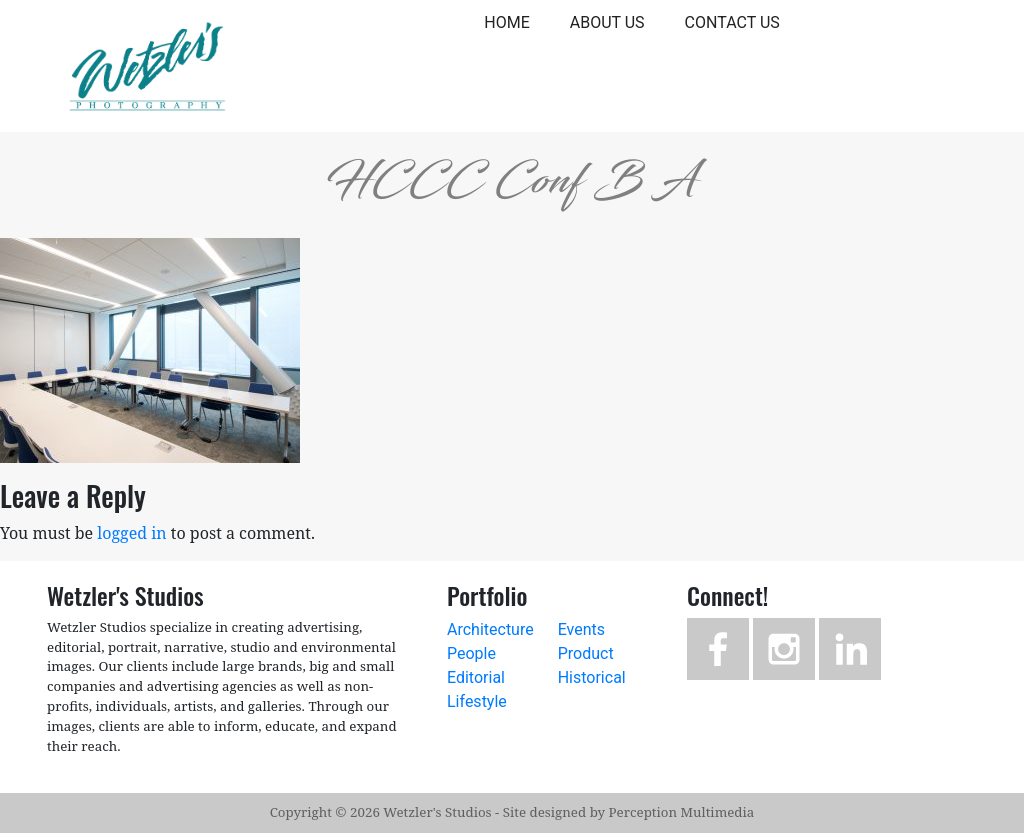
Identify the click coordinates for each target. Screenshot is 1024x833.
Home (506, 22)
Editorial (476, 677)
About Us (607, 22)
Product (586, 653)
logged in (131, 533)
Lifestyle (477, 701)
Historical (592, 677)
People (471, 653)
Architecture (490, 629)
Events (581, 629)
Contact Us (732, 22)
